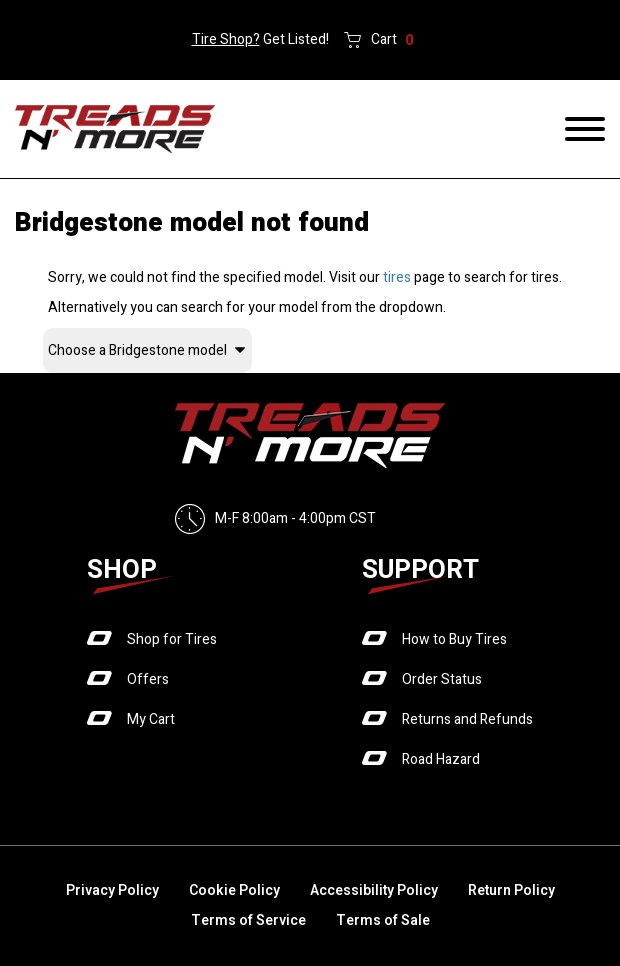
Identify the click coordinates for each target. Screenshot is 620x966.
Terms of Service (248, 920)
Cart (392, 40)
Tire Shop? (226, 39)
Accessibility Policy (374, 890)
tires (397, 277)
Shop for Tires (172, 639)
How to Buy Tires (454, 639)
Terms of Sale (383, 920)
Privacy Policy (112, 890)
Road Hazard (441, 759)
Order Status (442, 679)
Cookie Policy (234, 890)
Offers (148, 679)
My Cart (151, 719)
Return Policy (511, 890)
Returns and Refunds (467, 719)
